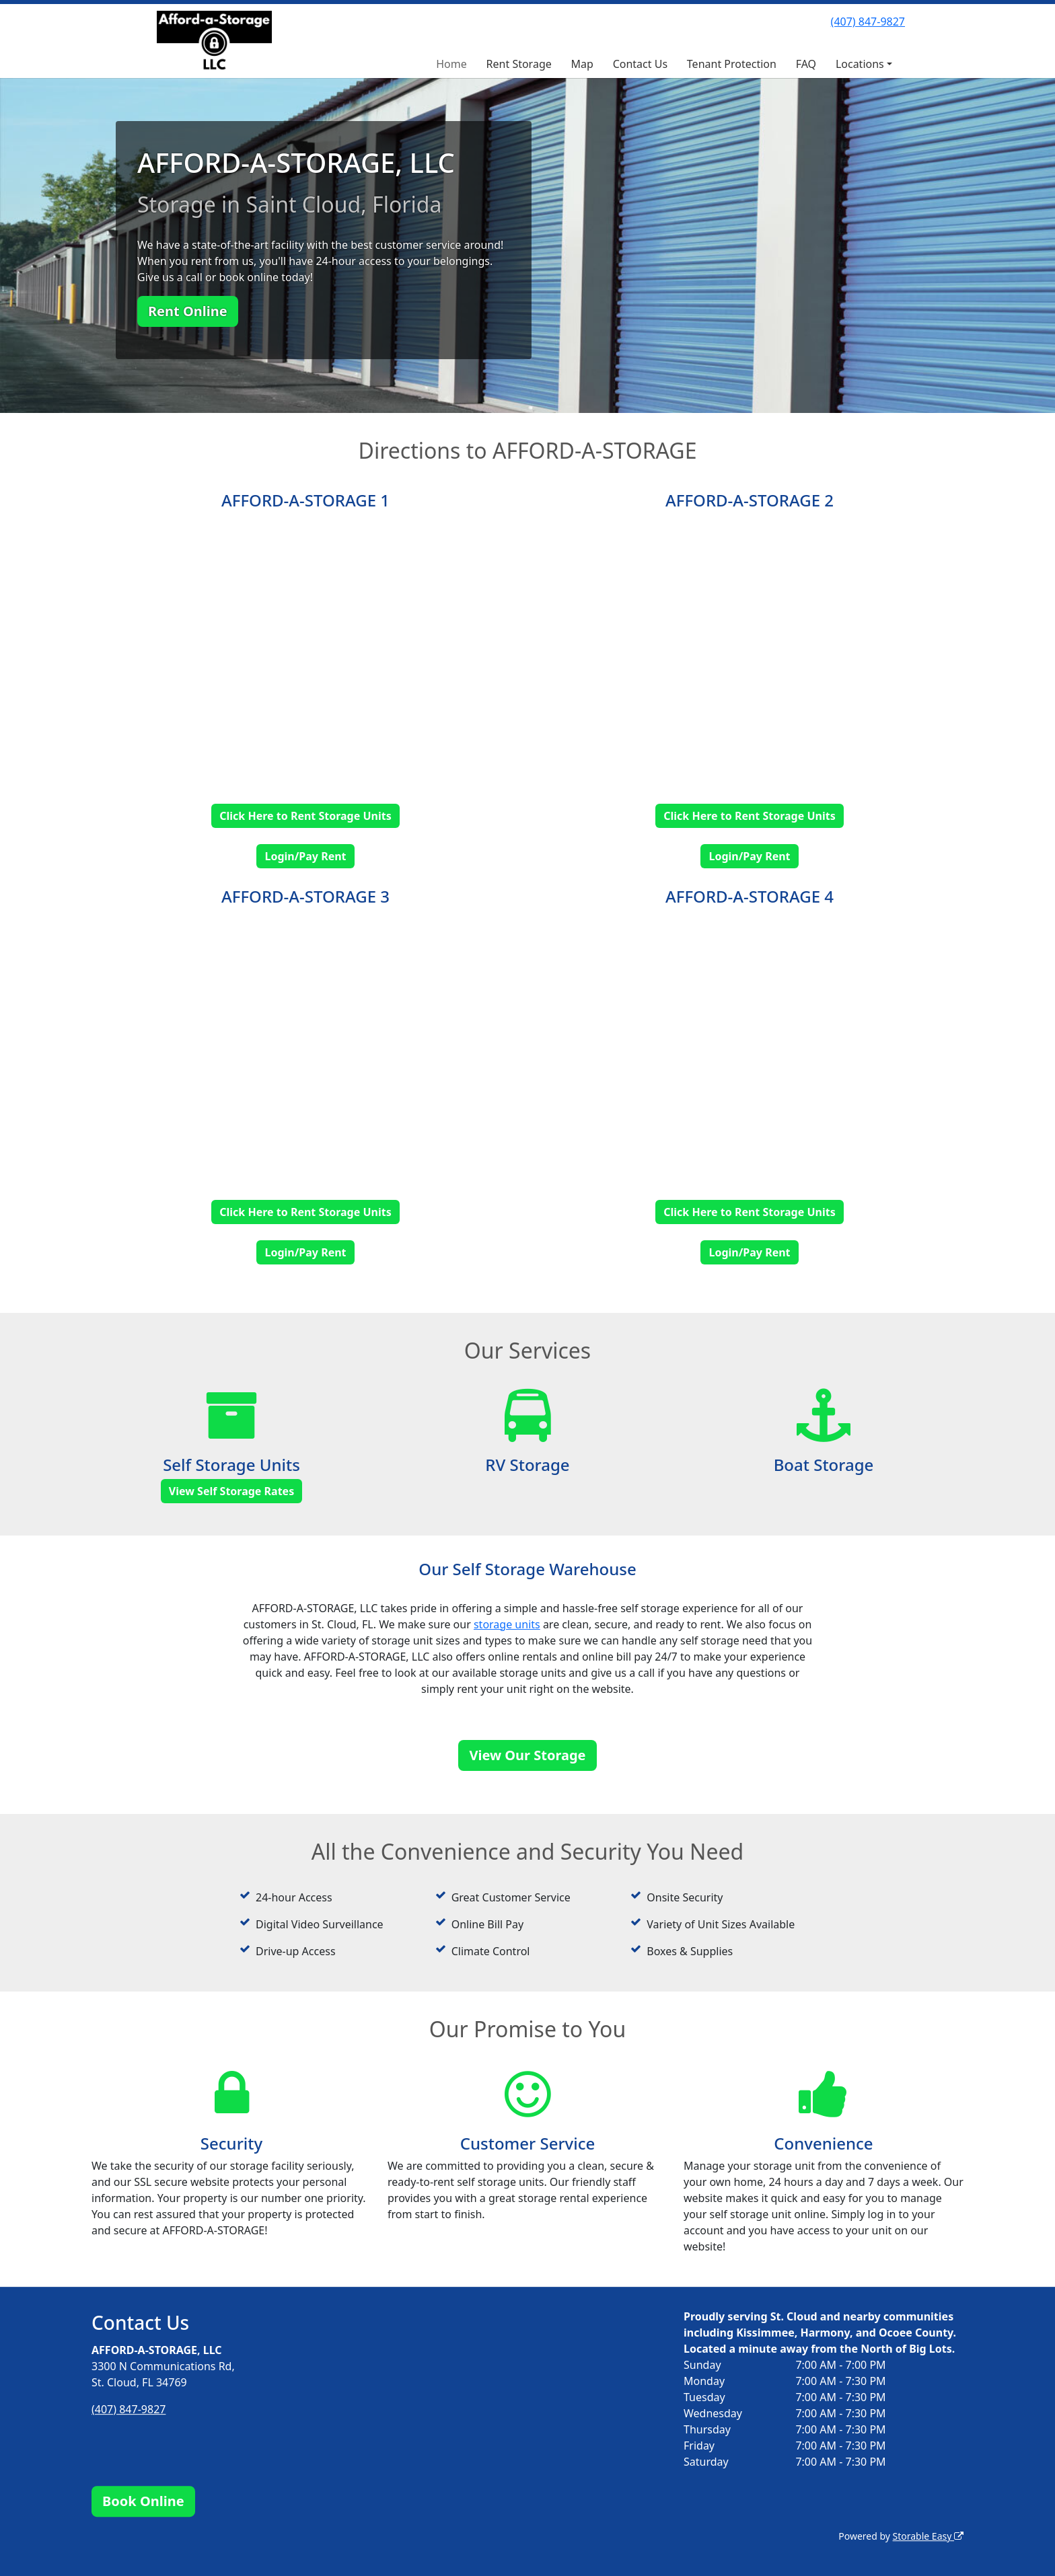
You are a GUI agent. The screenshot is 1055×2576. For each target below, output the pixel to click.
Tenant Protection (731, 63)
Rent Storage (519, 63)
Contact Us (640, 63)
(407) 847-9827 (868, 21)
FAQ (806, 63)
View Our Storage (527, 1755)
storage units (507, 1624)
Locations (860, 63)
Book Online (143, 2501)
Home (451, 63)
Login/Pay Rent (305, 856)
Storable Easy (928, 2536)
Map (582, 63)
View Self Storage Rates (231, 1491)
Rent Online (187, 311)
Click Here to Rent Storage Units (305, 815)
